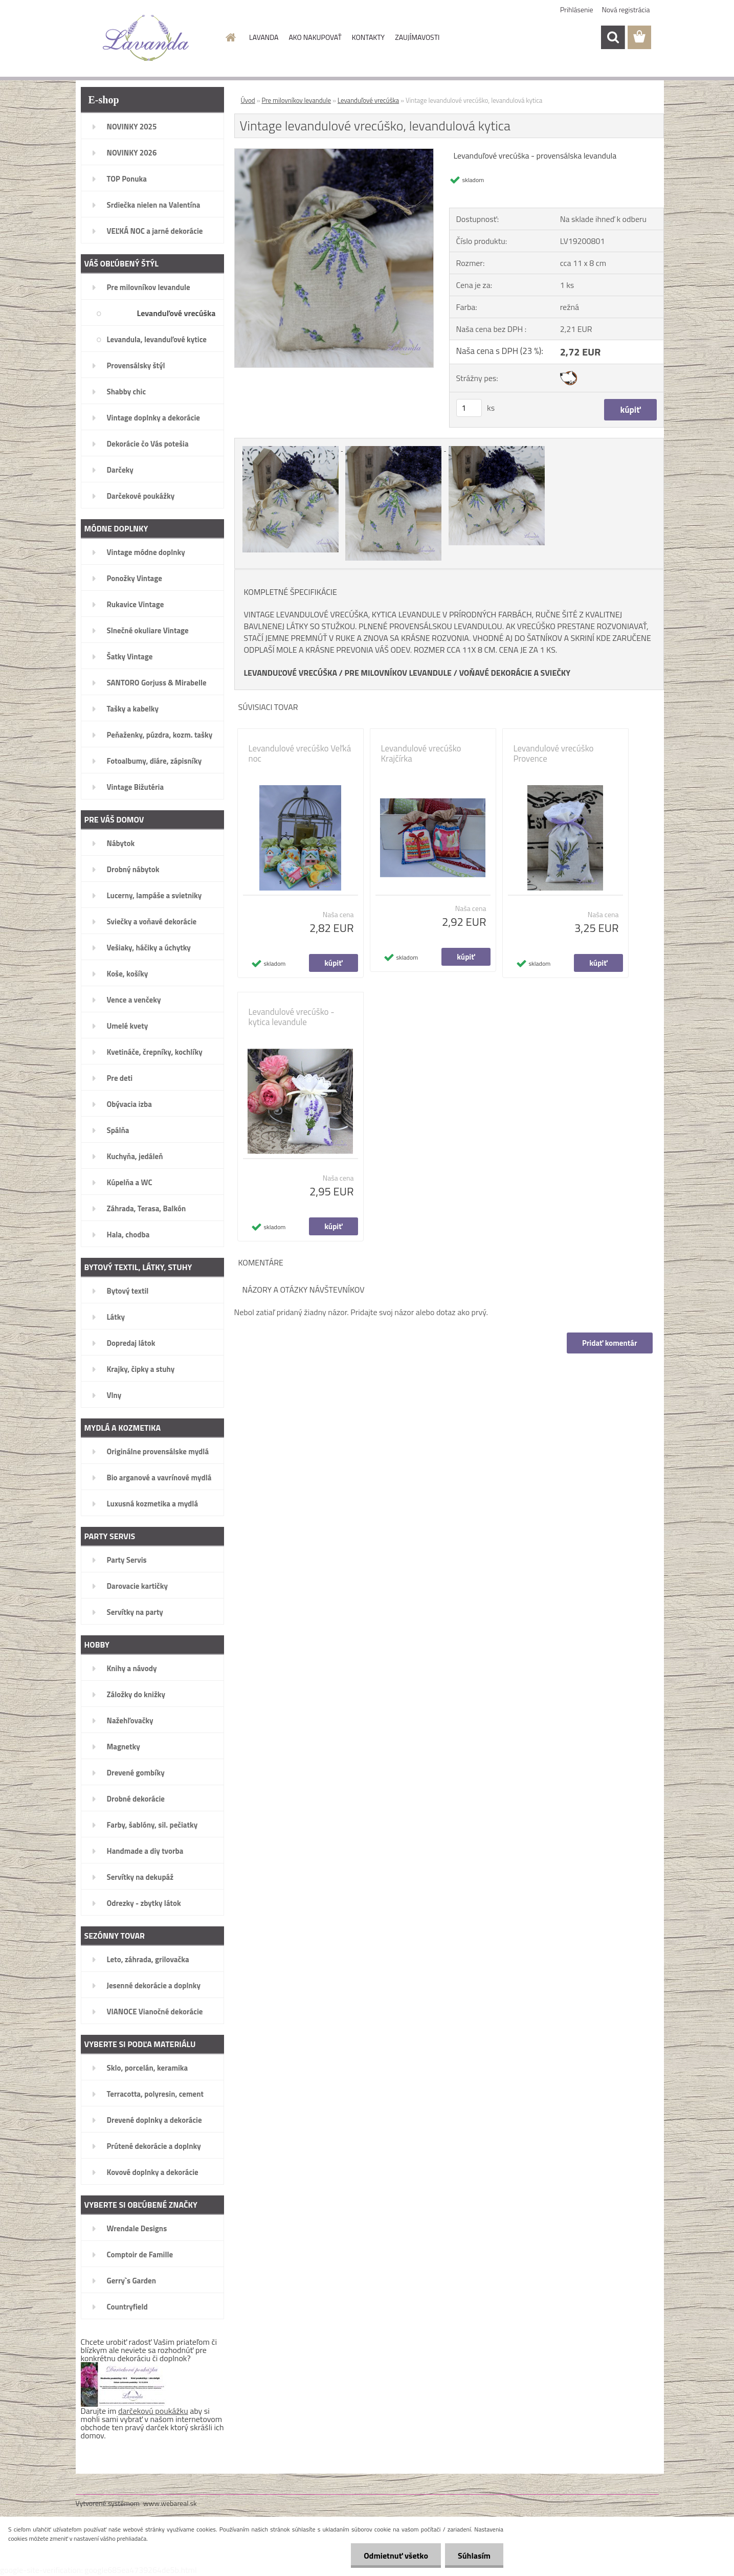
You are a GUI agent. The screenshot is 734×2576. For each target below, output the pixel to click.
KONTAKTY (368, 37)
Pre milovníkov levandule (296, 100)
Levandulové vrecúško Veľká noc (300, 753)
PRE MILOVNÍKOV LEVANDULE (398, 673)
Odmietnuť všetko (396, 2555)
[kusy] (469, 408)
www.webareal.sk (170, 2503)
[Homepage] (229, 37)
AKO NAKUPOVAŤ (314, 37)
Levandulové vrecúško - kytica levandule (292, 1017)
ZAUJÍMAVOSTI (417, 37)
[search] (613, 37)
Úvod (248, 100)
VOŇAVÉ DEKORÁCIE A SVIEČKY (514, 673)
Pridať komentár (609, 1343)
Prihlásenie (576, 9)
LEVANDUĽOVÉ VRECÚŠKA (291, 673)
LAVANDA (263, 37)
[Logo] (146, 37)
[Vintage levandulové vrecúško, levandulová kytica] (334, 153)
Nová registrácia (626, 9)
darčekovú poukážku (153, 2411)
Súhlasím (474, 2555)
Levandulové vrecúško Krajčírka (421, 753)
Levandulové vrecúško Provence (554, 753)
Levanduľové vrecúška (368, 100)
